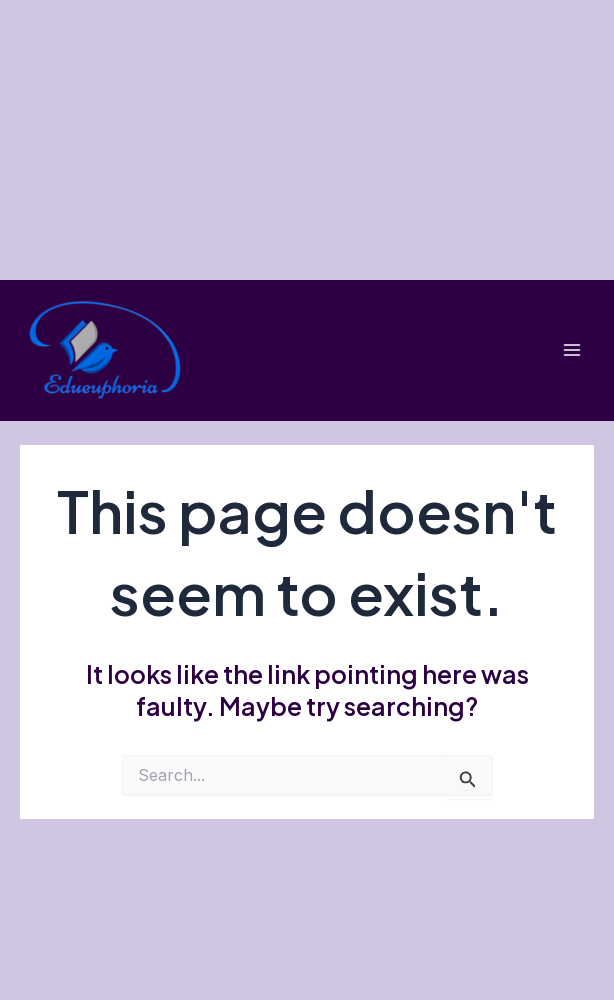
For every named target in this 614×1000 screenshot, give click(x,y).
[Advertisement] (307, 140)
